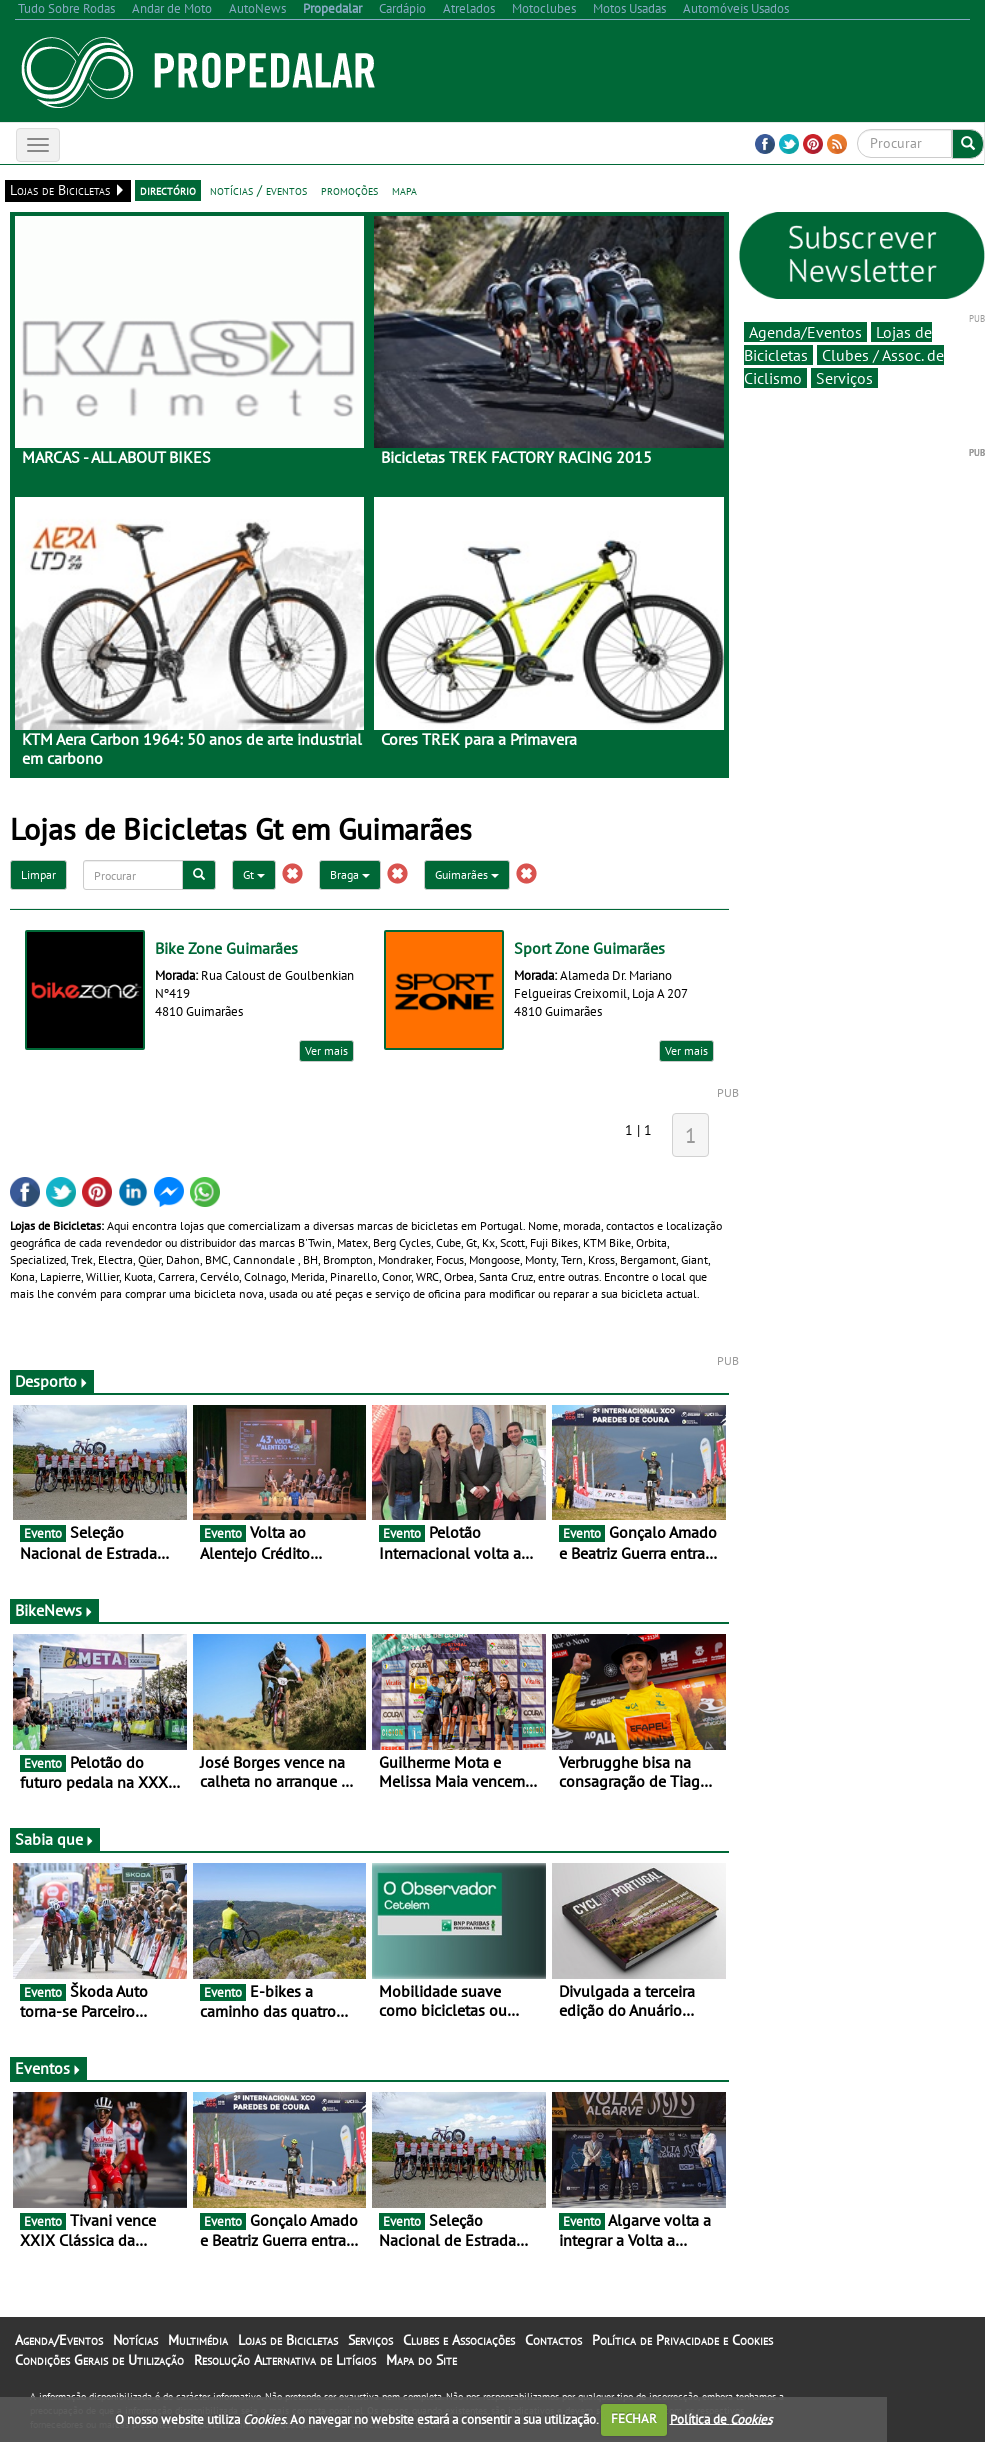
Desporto (52, 1381)
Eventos (48, 2068)
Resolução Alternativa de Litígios (285, 2360)
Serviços (844, 378)
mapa (404, 190)
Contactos (553, 2340)
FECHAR (634, 2418)
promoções (349, 190)
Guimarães (467, 874)
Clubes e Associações (459, 2340)
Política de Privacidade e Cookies (682, 2340)
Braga (350, 874)
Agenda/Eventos (805, 332)
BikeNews (54, 1610)
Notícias (135, 2340)
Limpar (38, 874)
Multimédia (198, 2340)
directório (168, 190)
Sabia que (55, 1839)
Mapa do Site (421, 2360)
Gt (254, 874)
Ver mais (326, 1050)
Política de (721, 2418)
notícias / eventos (258, 190)
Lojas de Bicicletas (288, 2340)
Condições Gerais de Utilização (99, 2360)
